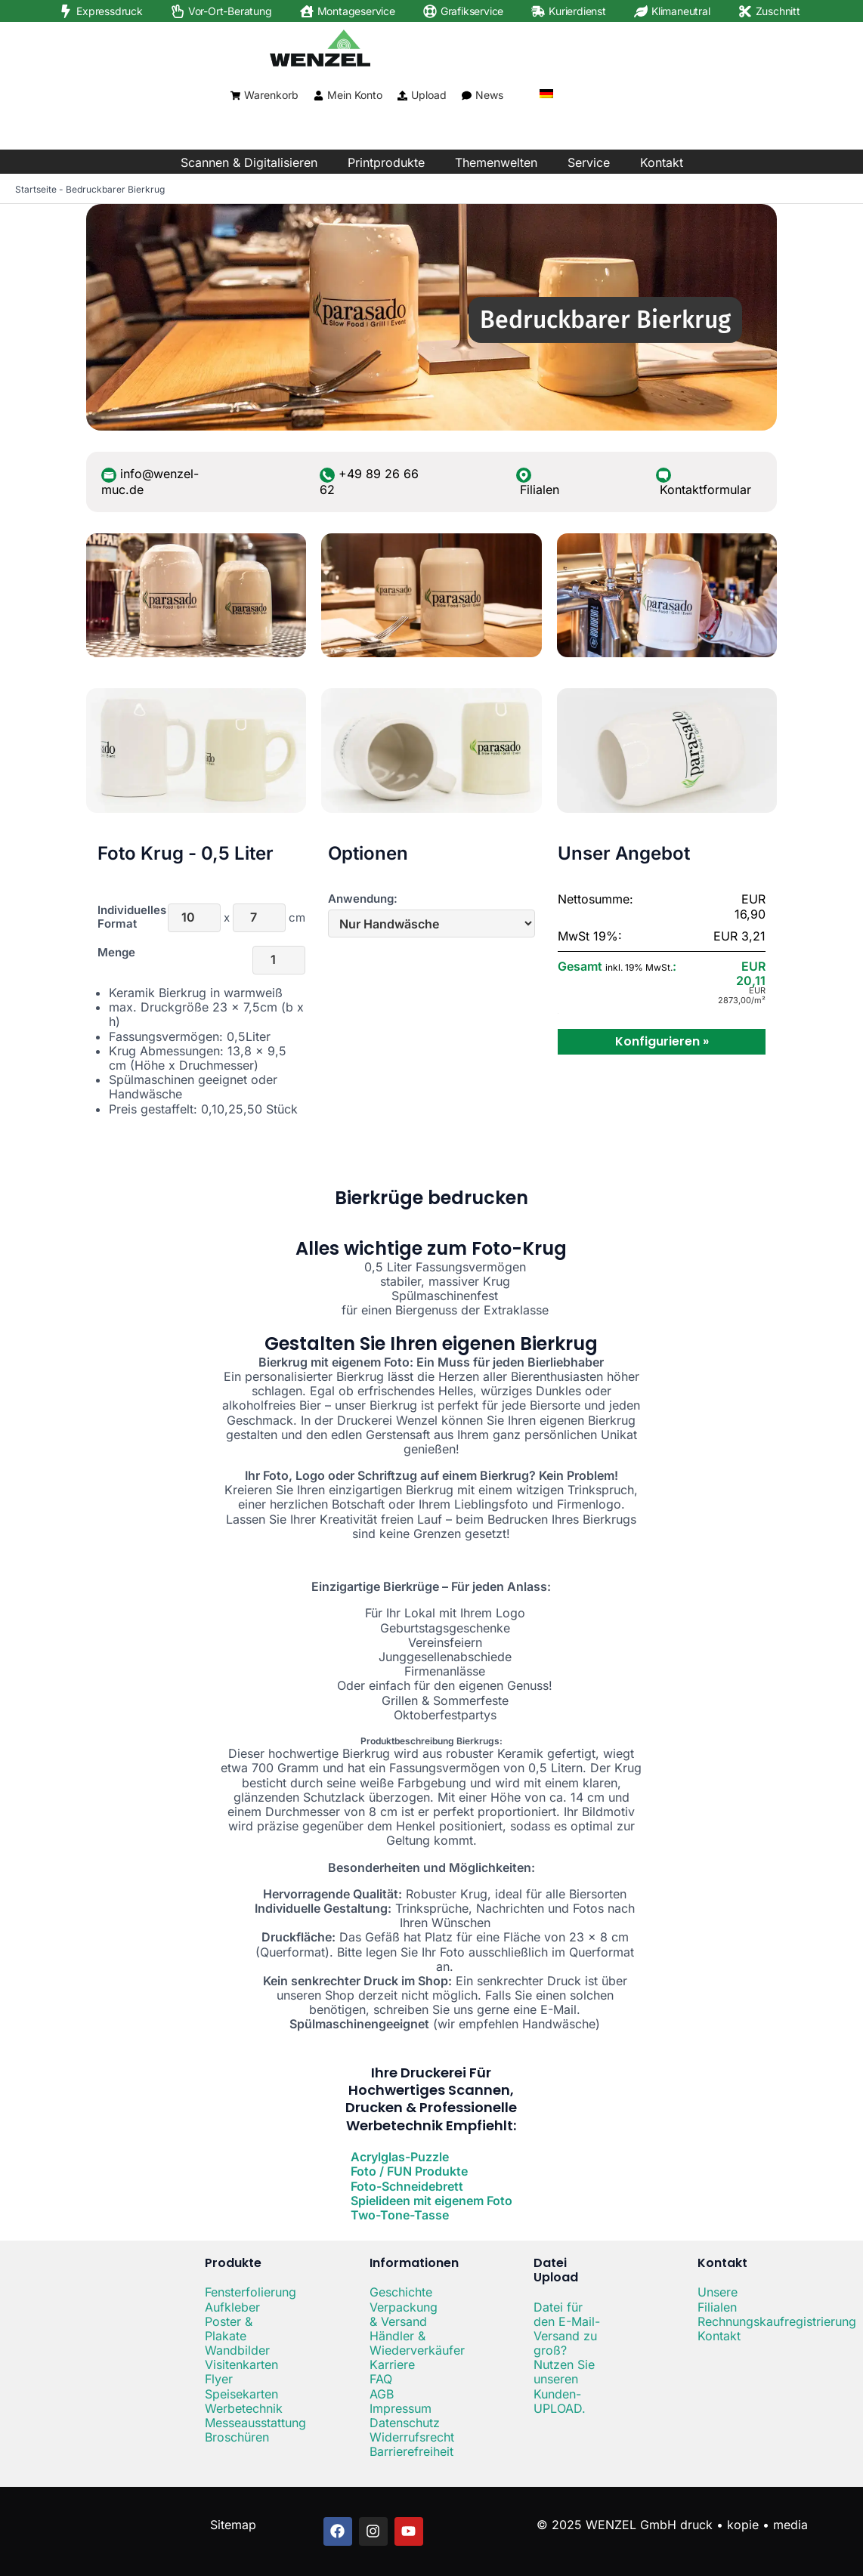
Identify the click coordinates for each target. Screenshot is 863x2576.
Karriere (392, 2364)
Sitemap (233, 2524)
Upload (429, 94)
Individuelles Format (120, 917)
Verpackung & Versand (404, 2314)
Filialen (539, 489)
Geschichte (401, 2292)
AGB (382, 2393)
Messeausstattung (255, 2422)
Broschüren (237, 2437)
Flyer (219, 2378)
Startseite (36, 189)
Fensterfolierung (250, 2292)
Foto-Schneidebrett (407, 2186)
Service (589, 162)
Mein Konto (354, 94)
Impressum (401, 2408)
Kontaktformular (705, 489)
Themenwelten (496, 162)
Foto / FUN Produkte (409, 2171)
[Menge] (278, 960)
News (489, 94)
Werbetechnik (244, 2408)
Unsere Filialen (718, 2299)
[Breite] (194, 917)
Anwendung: (362, 899)
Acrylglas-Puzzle (400, 2156)
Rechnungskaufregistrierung (777, 2321)
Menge (116, 952)
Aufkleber (232, 2307)
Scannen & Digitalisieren (249, 162)
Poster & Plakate (228, 2328)
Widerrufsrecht (412, 2437)
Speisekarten (241, 2393)
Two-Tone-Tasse (400, 2214)
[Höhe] (259, 917)
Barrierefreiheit (411, 2451)
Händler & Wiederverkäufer (417, 2343)
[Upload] (402, 95)
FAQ (381, 2378)
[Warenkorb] (235, 95)
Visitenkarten (241, 2364)
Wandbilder (237, 2350)
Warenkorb (271, 94)
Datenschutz (405, 2422)
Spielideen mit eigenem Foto (431, 2200)
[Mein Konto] (318, 95)
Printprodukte (386, 162)
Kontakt (661, 162)
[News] (467, 95)
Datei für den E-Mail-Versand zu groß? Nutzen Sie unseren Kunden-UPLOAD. (567, 2358)
